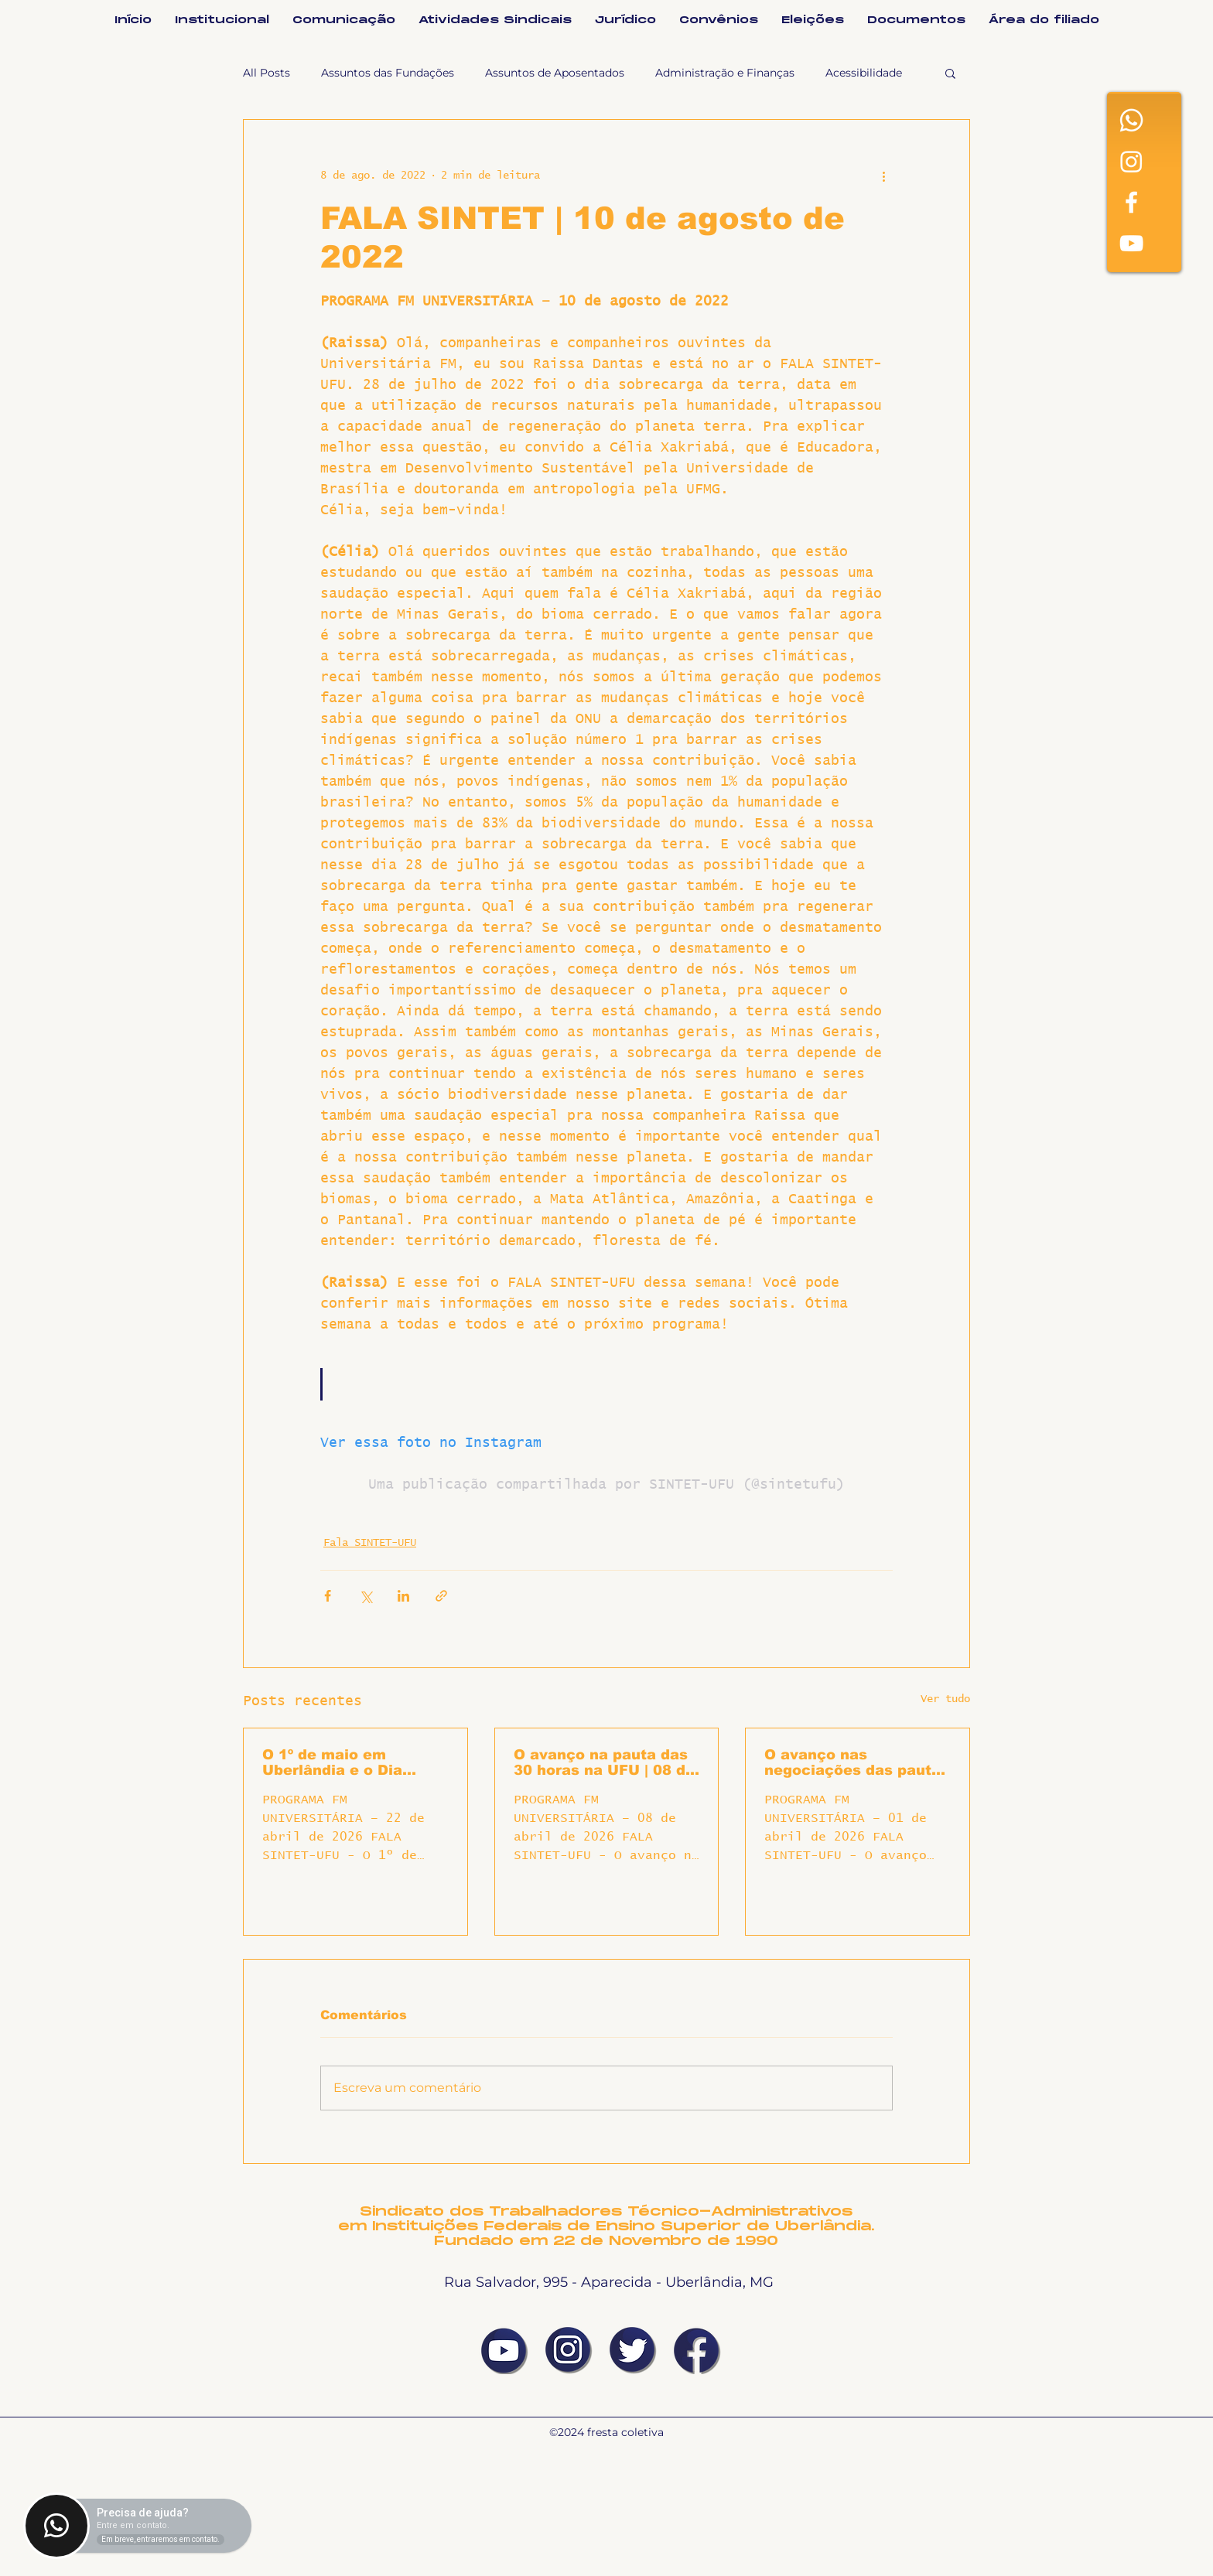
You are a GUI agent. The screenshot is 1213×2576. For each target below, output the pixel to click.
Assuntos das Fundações (387, 73)
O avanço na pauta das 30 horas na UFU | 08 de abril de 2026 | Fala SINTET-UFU (604, 1762)
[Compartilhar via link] (441, 1595)
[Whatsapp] (1131, 120)
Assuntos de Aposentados (554, 73)
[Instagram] (1131, 161)
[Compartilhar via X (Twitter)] (365, 1595)
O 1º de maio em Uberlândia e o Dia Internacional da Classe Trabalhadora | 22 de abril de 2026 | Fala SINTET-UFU (352, 1762)
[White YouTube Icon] (1131, 243)
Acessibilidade (863, 73)
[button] (950, 73)
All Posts (266, 73)
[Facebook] (1131, 202)
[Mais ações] (883, 175)
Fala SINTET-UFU (369, 1542)
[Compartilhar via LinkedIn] (403, 1595)
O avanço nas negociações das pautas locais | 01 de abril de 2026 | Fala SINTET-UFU (856, 1762)
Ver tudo (945, 1699)
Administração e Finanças (724, 73)
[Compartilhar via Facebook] (327, 1595)
